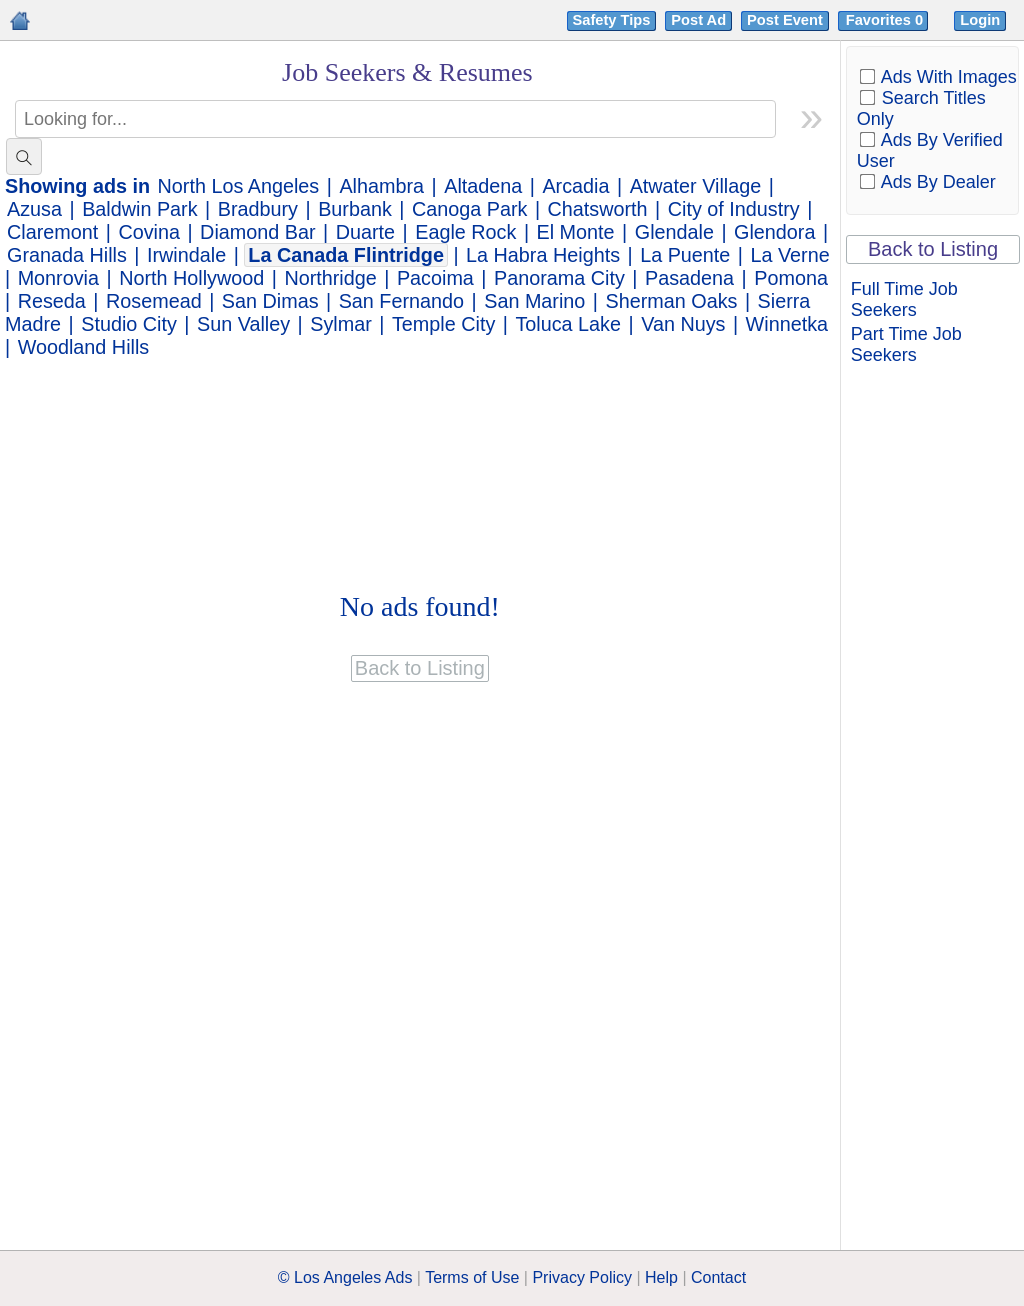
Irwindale (186, 255)
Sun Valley (243, 324)
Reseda (52, 301)
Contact (718, 1277)
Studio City (129, 324)
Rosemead (154, 301)
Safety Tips (612, 20)
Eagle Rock (465, 232)
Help (661, 1277)
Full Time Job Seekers (904, 299)
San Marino (534, 301)
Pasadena (689, 278)
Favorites (886, 20)
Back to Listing (933, 249)
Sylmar (341, 324)
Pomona (791, 278)
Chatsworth (598, 209)
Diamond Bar (257, 232)
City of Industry (734, 209)
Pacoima (435, 278)
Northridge (330, 278)
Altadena (483, 186)
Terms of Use (472, 1277)
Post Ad (698, 20)
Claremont (52, 232)
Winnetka (787, 324)
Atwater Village (696, 186)
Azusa (34, 209)
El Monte (576, 232)
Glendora (774, 232)
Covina (149, 232)
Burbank (355, 209)
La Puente (685, 255)
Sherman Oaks (672, 301)
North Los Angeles (239, 186)
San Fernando (401, 301)
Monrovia (58, 278)
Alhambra (381, 186)
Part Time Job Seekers (906, 344)
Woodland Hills (84, 347)
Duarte (365, 232)
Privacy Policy (582, 1277)
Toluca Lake (568, 324)
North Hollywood (191, 278)
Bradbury (258, 209)
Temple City (443, 324)
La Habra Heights (543, 255)
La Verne (790, 255)
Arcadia (575, 186)
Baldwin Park (139, 209)
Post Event (785, 20)
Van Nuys (683, 324)
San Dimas (270, 301)
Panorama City (559, 278)
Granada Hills (67, 255)
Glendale (674, 232)
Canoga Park (469, 209)
